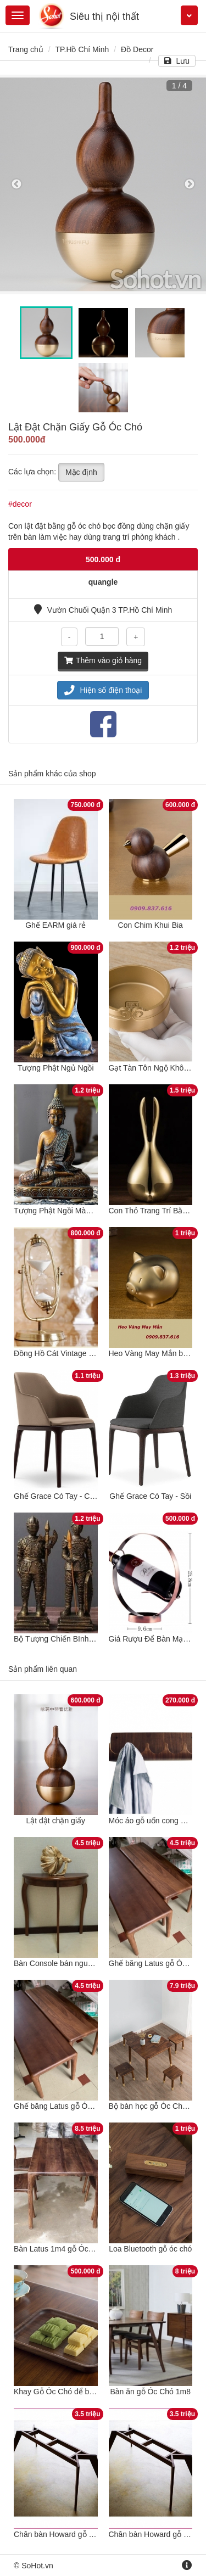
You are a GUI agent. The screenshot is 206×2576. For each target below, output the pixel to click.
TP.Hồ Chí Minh (82, 49)
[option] (103, 184)
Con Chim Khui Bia (150, 925)
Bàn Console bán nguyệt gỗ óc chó (73, 1963)
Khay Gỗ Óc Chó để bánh (58, 2391)
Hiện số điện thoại (103, 690)
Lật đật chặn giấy (56, 1820)
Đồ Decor (137, 49)
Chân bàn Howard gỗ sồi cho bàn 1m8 (79, 2534)
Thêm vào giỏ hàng (103, 660)
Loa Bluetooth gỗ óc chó (150, 2248)
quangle (103, 582)
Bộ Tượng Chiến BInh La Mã (63, 1638)
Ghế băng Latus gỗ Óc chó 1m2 (68, 2106)
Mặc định (81, 472)
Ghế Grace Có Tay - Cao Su (62, 1496)
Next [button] (189, 184)
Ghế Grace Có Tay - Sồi (150, 1496)
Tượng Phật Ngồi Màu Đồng (62, 1210)
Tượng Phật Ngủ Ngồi (56, 1067)
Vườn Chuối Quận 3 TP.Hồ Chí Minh (103, 610)
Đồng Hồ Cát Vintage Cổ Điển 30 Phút (80, 1353)
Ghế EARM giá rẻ (55, 925)
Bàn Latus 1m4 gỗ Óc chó (58, 2248)
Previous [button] (16, 184)
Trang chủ (25, 49)
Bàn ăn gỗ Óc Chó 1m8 (150, 2391)
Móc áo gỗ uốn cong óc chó (156, 1820)
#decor (20, 504)
